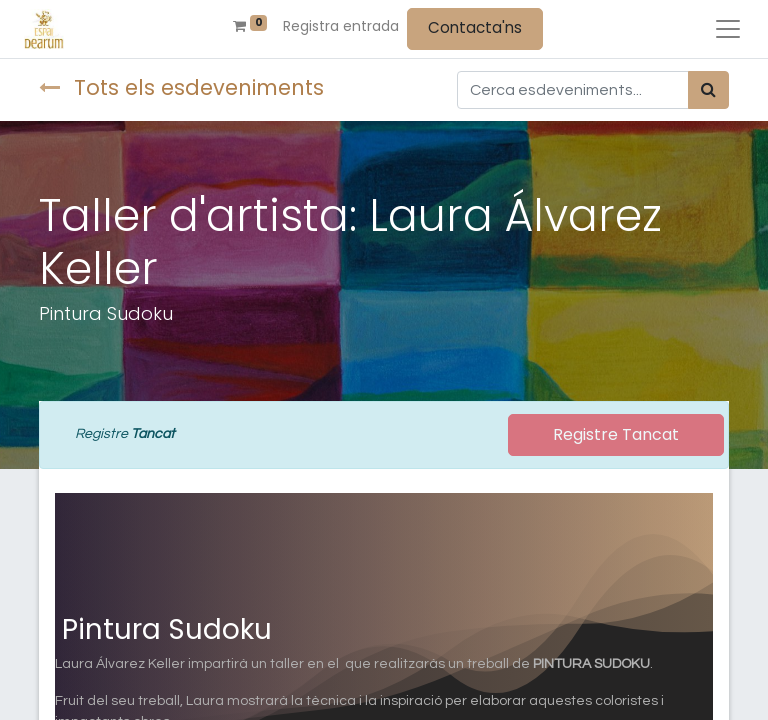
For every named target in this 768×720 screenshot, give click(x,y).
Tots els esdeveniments (181, 87)
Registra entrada (341, 26)
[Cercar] (708, 90)
